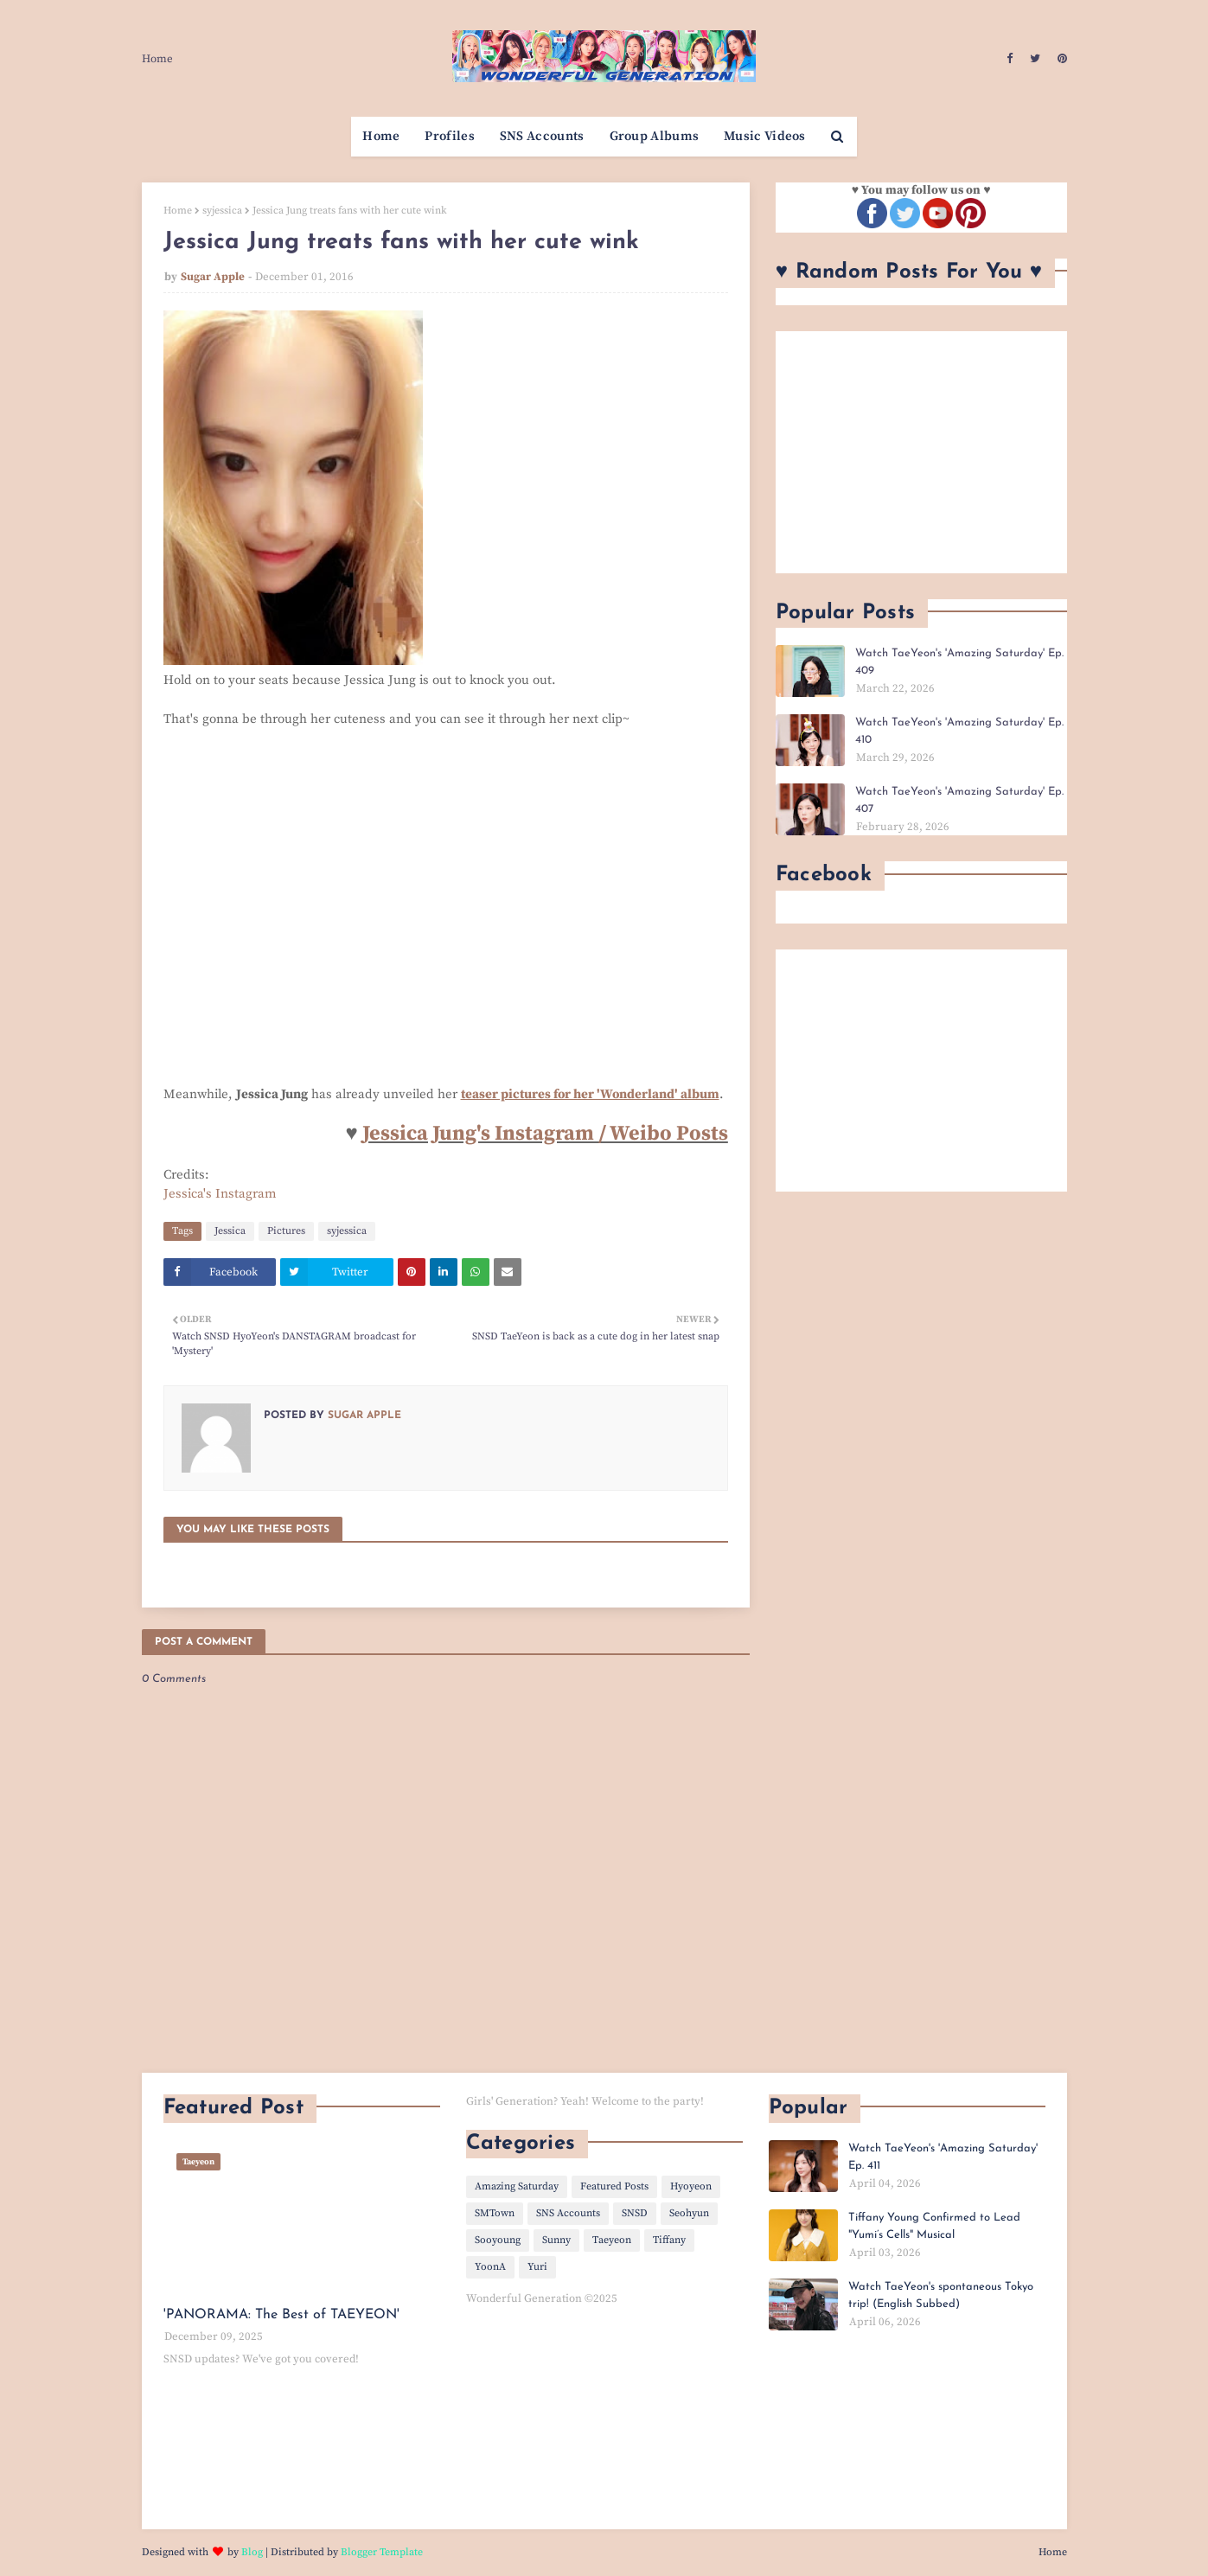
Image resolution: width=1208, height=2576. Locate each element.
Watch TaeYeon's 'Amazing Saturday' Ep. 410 (959, 731)
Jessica (230, 1230)
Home (157, 59)
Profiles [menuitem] (449, 136)
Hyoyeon (691, 2186)
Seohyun (689, 2213)
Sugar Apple (213, 277)
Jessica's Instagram (220, 1194)
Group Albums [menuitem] (655, 136)
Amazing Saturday (517, 2186)
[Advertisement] (921, 452)
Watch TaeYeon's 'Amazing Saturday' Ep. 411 (943, 2157)
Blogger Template (382, 2552)
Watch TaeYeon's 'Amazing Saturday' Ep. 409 (959, 662)
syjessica (222, 210)
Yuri (537, 2266)
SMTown (495, 2213)
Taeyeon (611, 2240)
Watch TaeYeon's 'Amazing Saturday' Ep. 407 (959, 800)
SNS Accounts (568, 2213)
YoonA (490, 2266)
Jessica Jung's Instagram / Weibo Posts (545, 1134)
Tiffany (669, 2240)
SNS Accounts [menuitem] (542, 136)
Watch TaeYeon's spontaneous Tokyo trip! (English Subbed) (940, 2295)
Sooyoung (498, 2240)
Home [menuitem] (380, 136)
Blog (252, 2552)
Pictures (286, 1230)
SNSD (635, 2213)
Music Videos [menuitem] (765, 136)
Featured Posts (614, 2186)
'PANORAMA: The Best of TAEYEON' (281, 2315)
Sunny (556, 2240)
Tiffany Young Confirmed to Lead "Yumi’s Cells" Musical (934, 2226)
